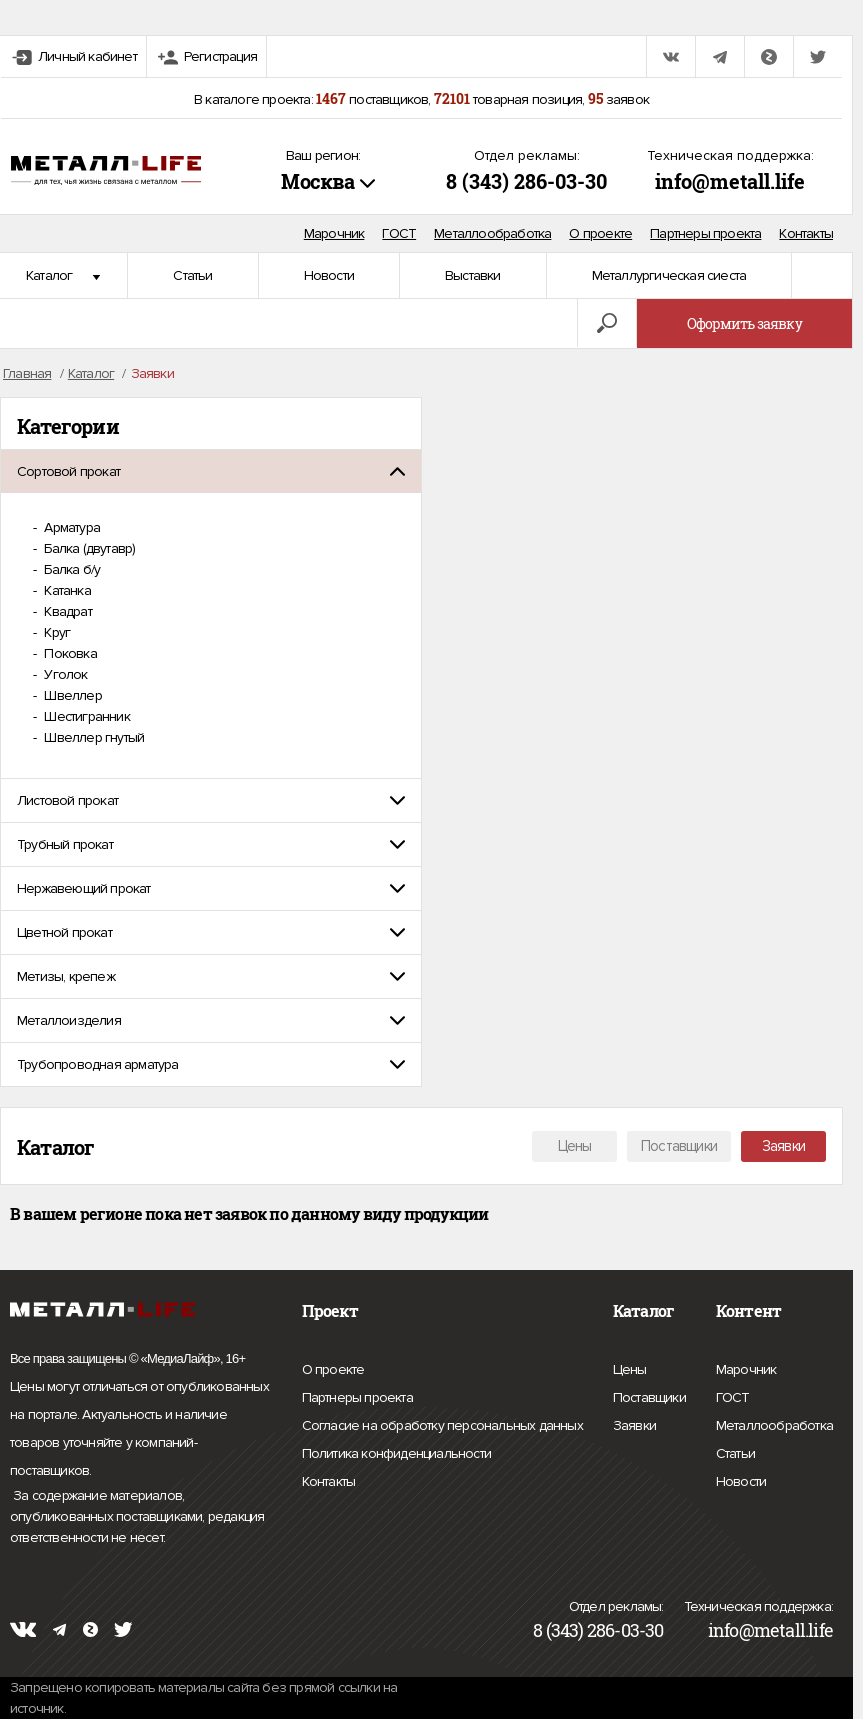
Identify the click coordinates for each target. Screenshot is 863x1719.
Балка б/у (70, 569)
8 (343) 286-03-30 (526, 181)
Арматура (70, 527)
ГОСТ (399, 233)
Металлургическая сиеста (669, 275)
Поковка (69, 653)
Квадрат (66, 611)
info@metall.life (730, 181)
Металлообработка (492, 233)
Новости (329, 275)
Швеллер (71, 695)
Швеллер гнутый (92, 737)
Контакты (806, 233)
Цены (575, 1146)
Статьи (192, 275)
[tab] (211, 471)
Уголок (64, 674)
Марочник (334, 233)
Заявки (783, 1146)
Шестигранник (85, 716)
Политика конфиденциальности (396, 1454)
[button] (211, 471)
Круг (55, 632)
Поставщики (679, 1146)
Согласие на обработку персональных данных (442, 1426)
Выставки (473, 275)
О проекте (600, 233)
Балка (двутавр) (88, 548)
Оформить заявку (744, 323)
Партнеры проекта (705, 233)
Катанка (66, 590)
